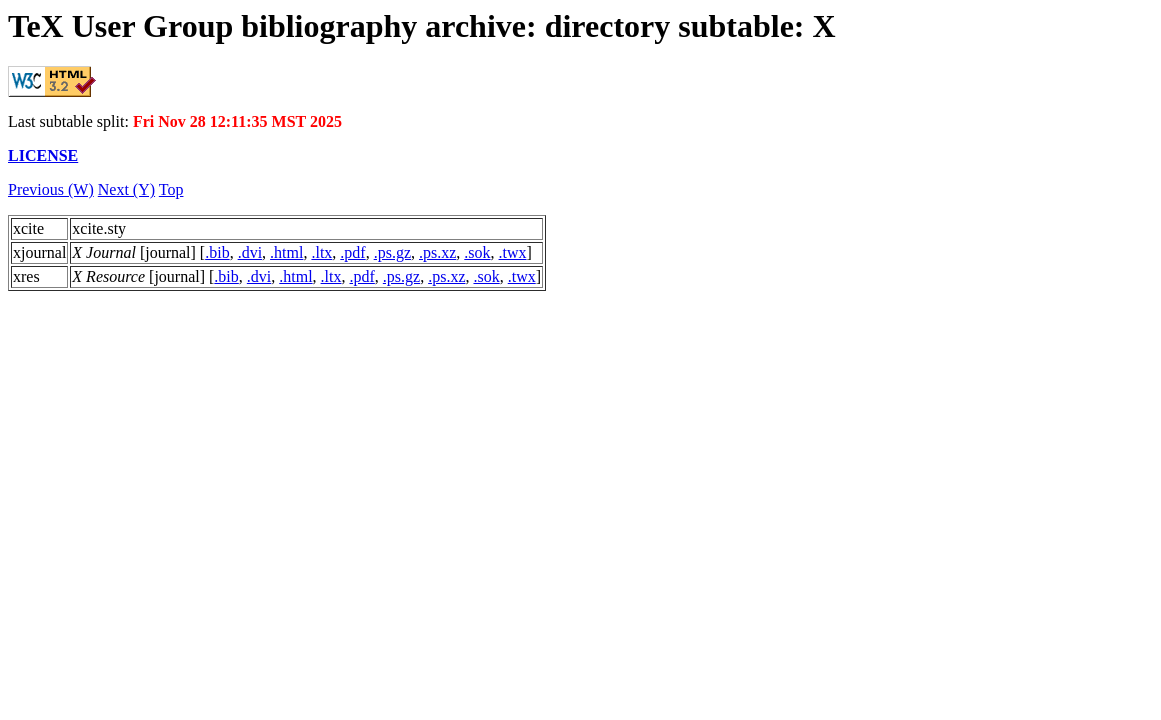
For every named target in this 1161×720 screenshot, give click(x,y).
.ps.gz (392, 252)
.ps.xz (437, 252)
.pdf (352, 252)
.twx (513, 252)
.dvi (250, 252)
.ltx (321, 252)
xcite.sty (99, 228)
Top (171, 189)
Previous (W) (51, 189)
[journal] (134, 252)
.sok (477, 252)
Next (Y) (126, 189)
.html (286, 252)
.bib (217, 252)
